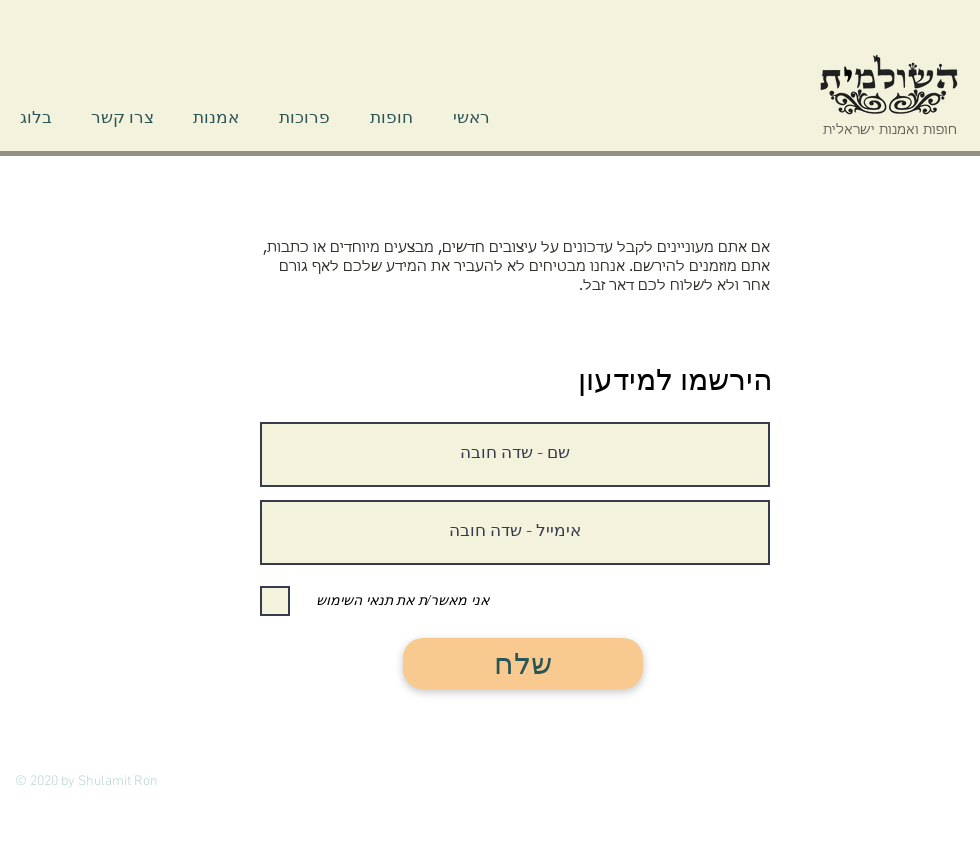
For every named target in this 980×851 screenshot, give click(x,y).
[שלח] (523, 663)
